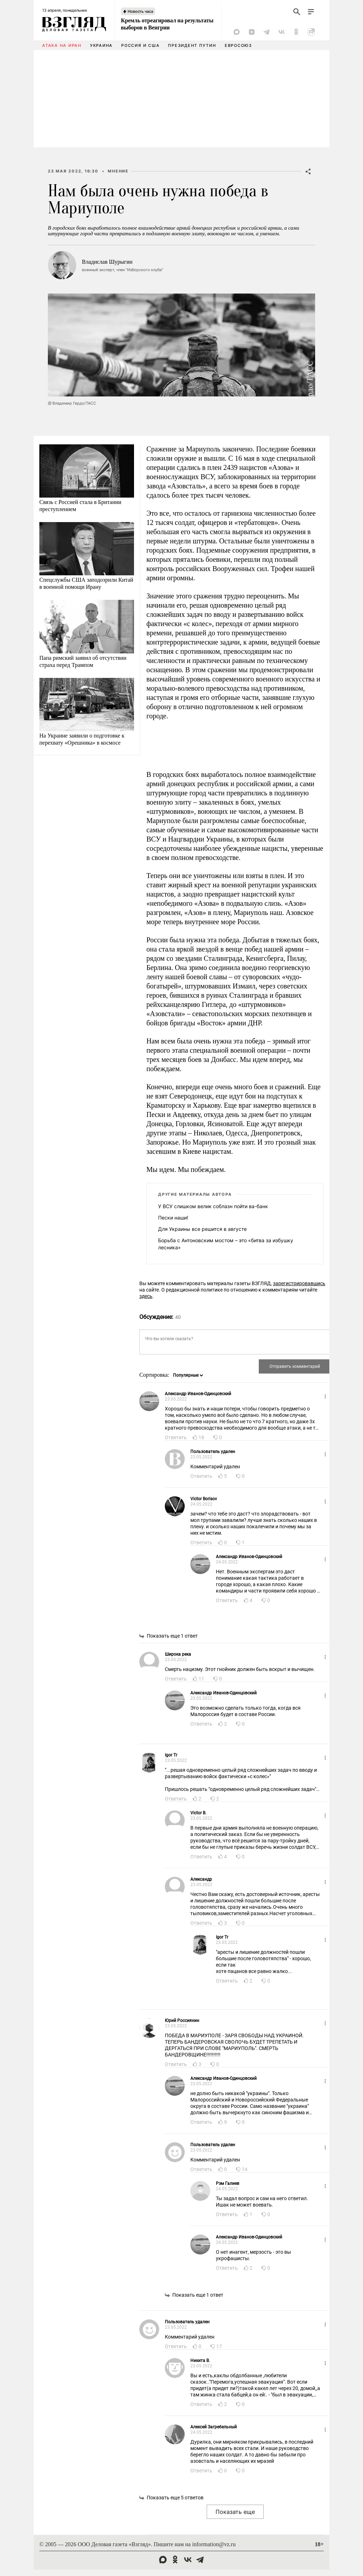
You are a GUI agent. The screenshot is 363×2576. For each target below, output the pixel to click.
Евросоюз (238, 45)
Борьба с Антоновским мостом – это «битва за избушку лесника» (225, 1243)
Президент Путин (192, 45)
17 (219, 2346)
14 (244, 2169)
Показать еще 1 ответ (172, 1636)
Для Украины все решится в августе (202, 1229)
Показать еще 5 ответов (175, 2497)
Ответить (176, 1437)
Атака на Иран (62, 45)
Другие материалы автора (194, 1194)
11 (201, 1679)
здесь (145, 1296)
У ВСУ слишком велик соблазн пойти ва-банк (213, 1206)
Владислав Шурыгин (107, 262)
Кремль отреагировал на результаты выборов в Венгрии (167, 24)
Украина (101, 45)
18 (201, 1437)
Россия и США (140, 45)
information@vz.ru (214, 2544)
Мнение (118, 171)
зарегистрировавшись (299, 1283)
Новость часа (140, 11)
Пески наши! (173, 1218)
